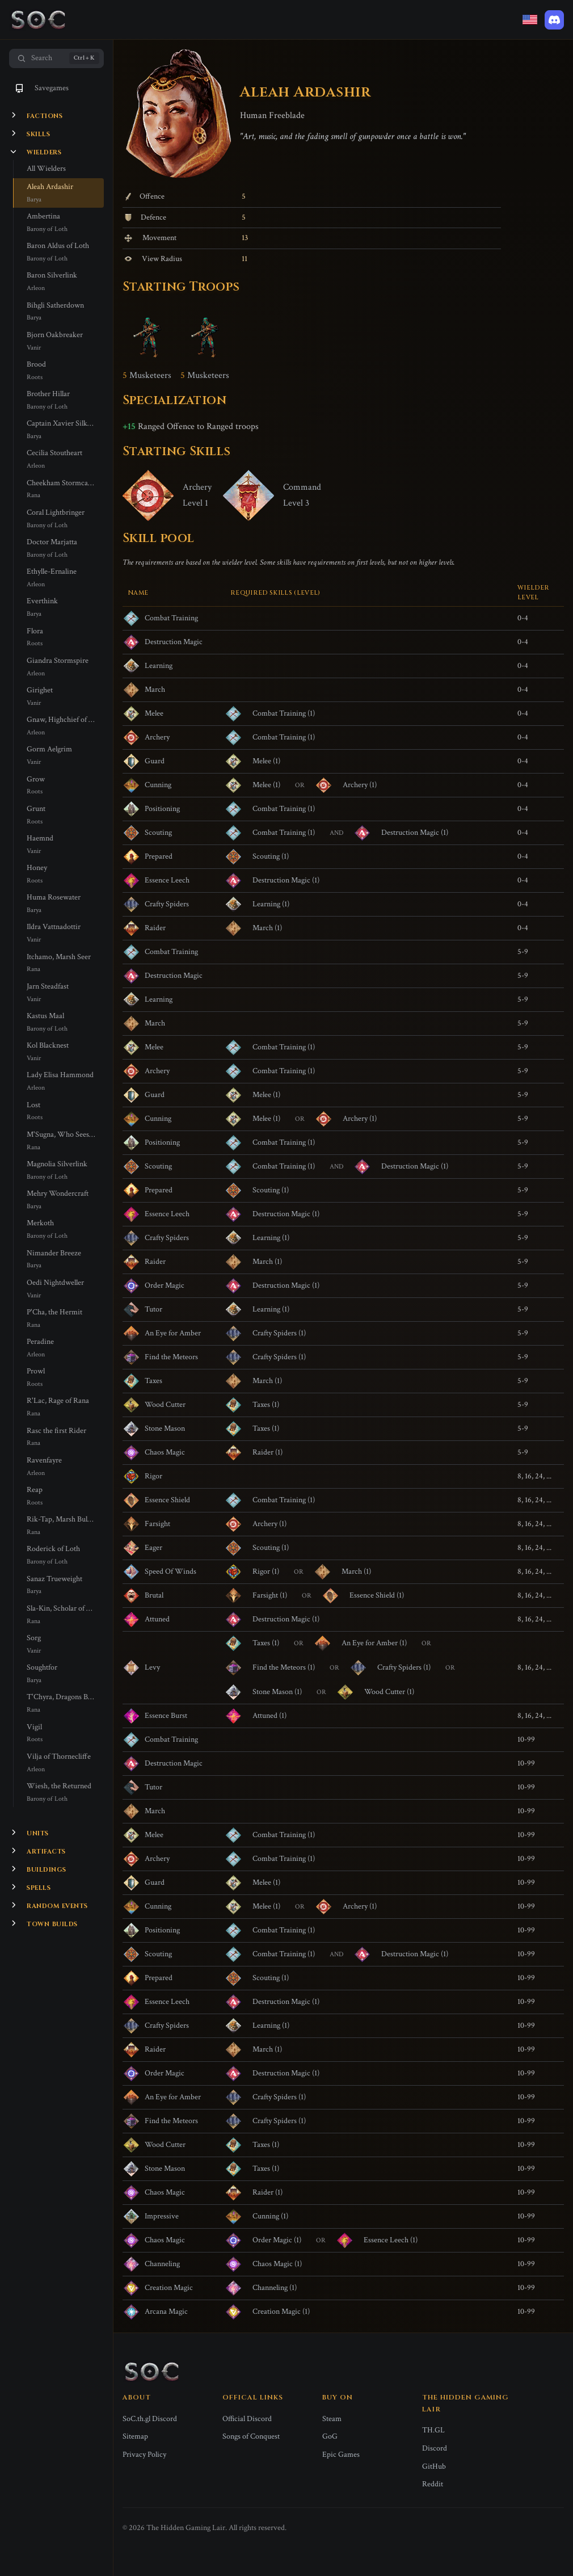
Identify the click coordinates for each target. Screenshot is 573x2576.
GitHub (434, 2466)
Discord (434, 2448)
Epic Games (341, 2454)
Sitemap (135, 2436)
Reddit (432, 2484)
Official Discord (247, 2419)
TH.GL (433, 2430)
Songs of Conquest (251, 2436)
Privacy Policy (144, 2454)
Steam (332, 2419)
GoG (330, 2436)
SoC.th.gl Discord (150, 2419)
